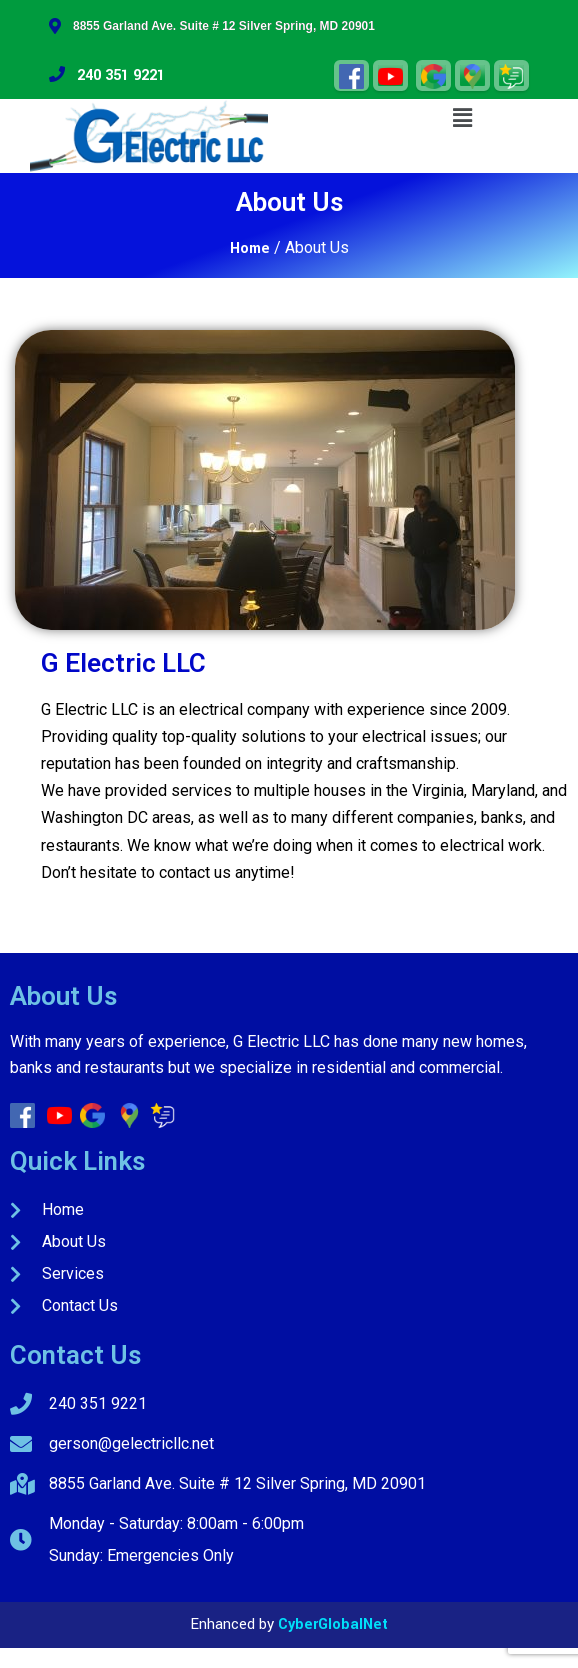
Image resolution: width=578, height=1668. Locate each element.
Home (250, 248)
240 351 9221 (107, 75)
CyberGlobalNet (333, 1624)
